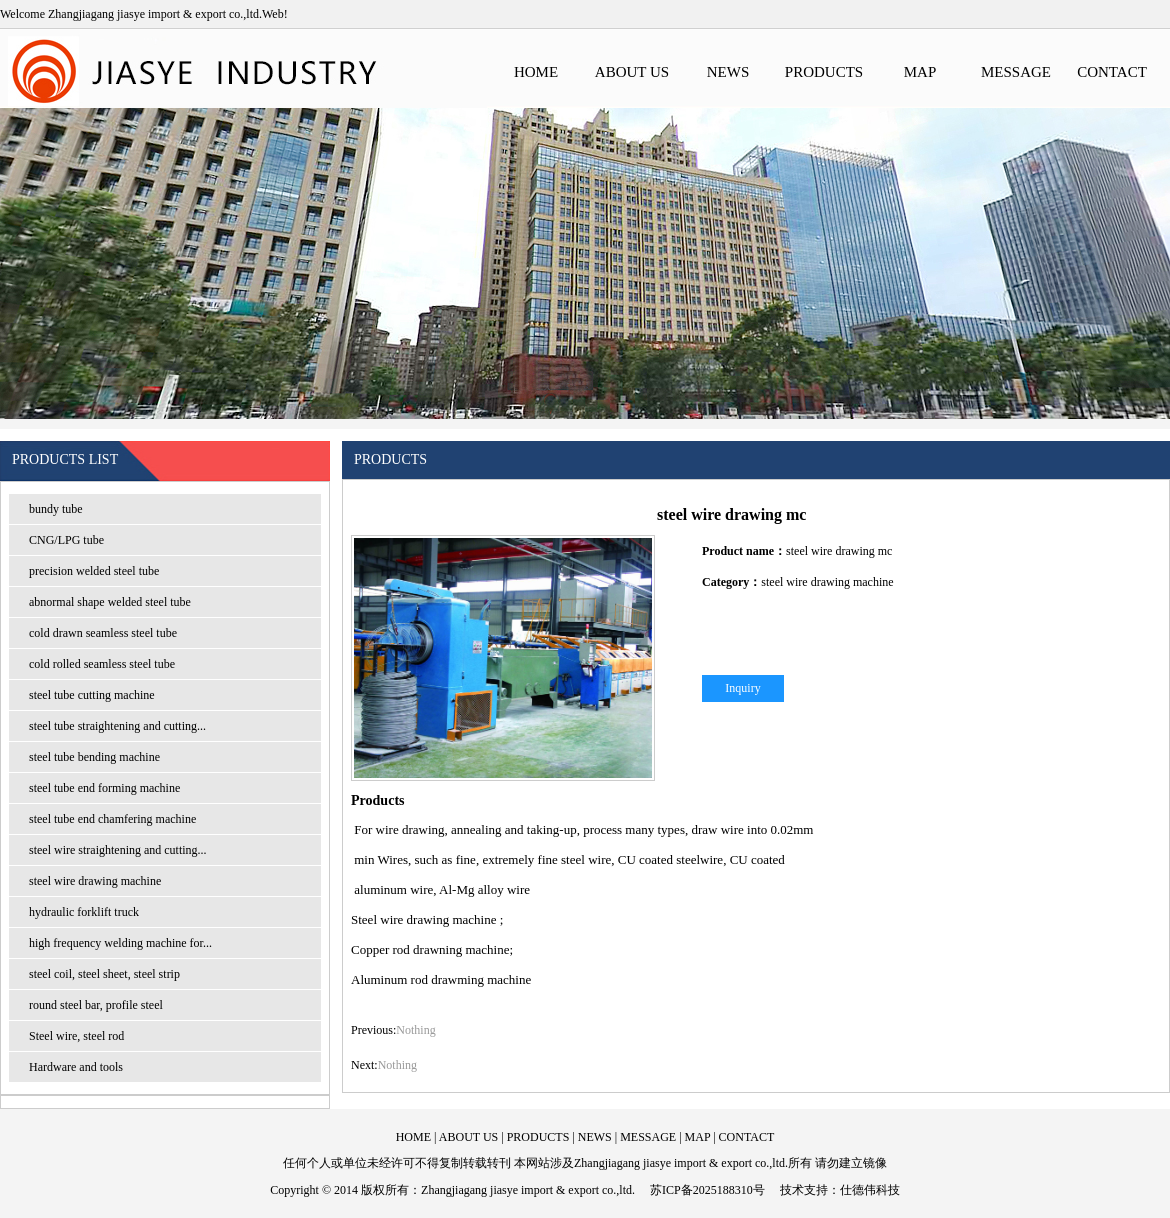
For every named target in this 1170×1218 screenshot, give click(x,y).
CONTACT (1112, 72)
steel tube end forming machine (104, 788)
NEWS (728, 72)
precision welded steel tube (94, 571)
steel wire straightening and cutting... (118, 850)
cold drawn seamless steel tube (103, 633)
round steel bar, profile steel (96, 1005)
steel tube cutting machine (92, 695)
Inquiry (742, 688)
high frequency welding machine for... (120, 943)
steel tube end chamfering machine (112, 819)
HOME (536, 72)
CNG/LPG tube (66, 540)
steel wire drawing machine (95, 881)
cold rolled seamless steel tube (102, 664)
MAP (920, 72)
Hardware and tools (76, 1067)
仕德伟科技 (870, 1190)
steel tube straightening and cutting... (117, 726)
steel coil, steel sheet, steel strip (104, 974)
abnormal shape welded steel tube (110, 602)
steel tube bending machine (94, 757)
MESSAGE (1016, 72)
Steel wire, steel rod (76, 1036)
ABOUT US (632, 72)
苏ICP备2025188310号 (707, 1190)
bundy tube (56, 509)
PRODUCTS (824, 72)
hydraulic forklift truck (84, 912)
